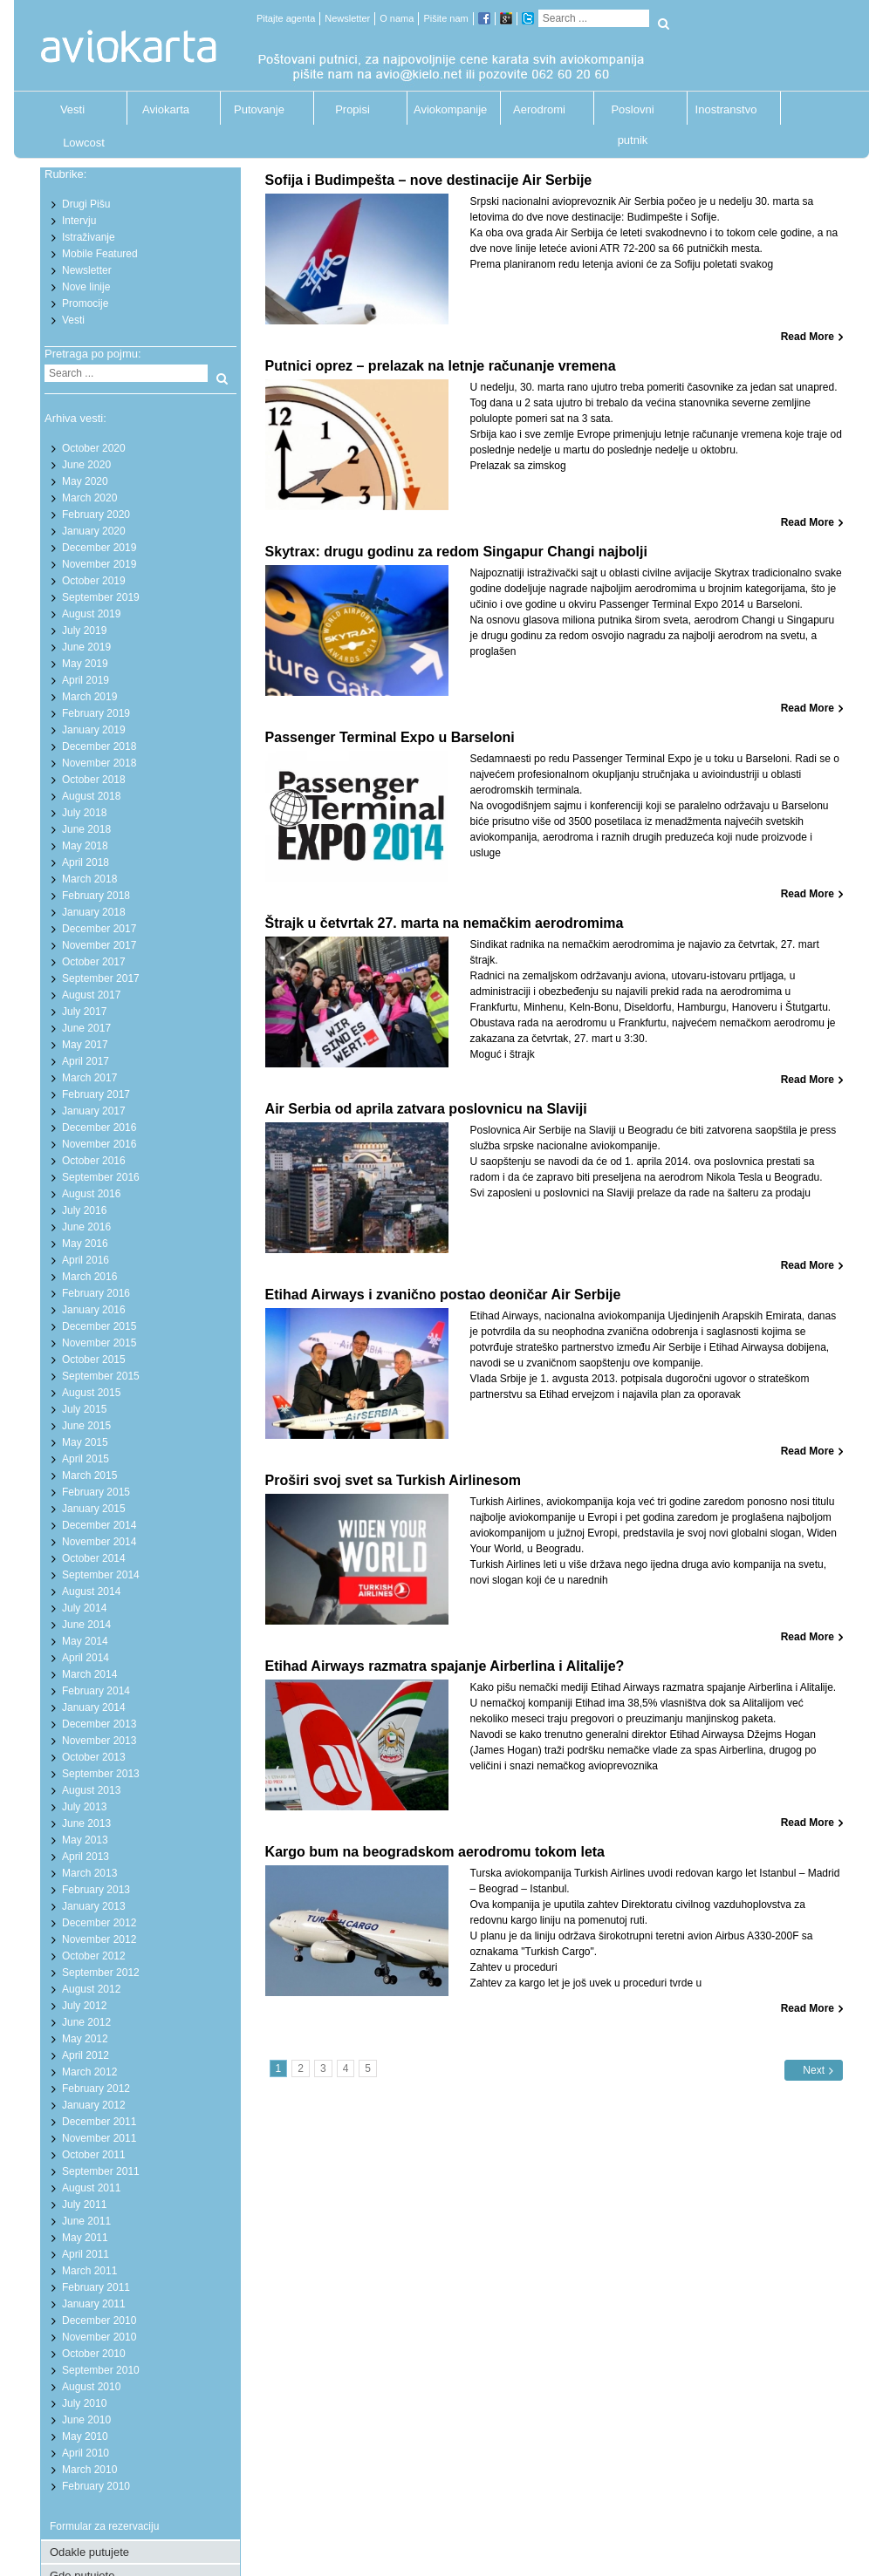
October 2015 (94, 1359)
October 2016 (94, 1161)
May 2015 (85, 1442)
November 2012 (99, 1939)
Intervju (79, 221)
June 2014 (86, 1625)
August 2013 (91, 1790)
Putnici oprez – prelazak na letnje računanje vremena (440, 365)
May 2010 (85, 2436)
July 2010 (84, 2403)
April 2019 (85, 680)
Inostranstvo (726, 109)
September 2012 (101, 1972)
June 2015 (86, 1426)
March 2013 (89, 1873)
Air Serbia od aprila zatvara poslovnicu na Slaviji (426, 1108)
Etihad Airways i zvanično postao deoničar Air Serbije (443, 1294)
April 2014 (85, 1658)
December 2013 (99, 1724)
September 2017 (101, 978)
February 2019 (96, 713)
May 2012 (85, 2039)
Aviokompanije (446, 109)
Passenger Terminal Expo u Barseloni (390, 737)
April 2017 (85, 1061)
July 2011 (84, 2204)
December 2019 (99, 548)
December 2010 (99, 2320)
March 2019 (89, 697)
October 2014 (94, 1558)
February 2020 (96, 514)
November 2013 (99, 1740)
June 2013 (86, 1823)
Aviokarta (165, 109)
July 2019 (84, 630)
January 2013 (94, 1906)
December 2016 (99, 1127)
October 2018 (94, 779)
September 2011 (101, 2171)
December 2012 (99, 1923)
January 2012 (94, 2105)
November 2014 (99, 1542)
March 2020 (89, 498)
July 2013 (84, 1807)
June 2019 (86, 647)
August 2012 (91, 1989)
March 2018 (89, 879)
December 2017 (99, 929)
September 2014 (101, 1575)
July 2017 (84, 1011)
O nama (397, 18)
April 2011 (85, 2254)
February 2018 (96, 895)
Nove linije (86, 287)
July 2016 (84, 1210)
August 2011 (91, 2188)
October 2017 (94, 962)
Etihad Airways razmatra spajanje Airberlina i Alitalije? (445, 1666)
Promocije (85, 303)
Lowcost (84, 142)
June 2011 (86, 2221)
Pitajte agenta (286, 18)
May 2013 (85, 1840)
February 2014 (96, 1691)
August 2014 (91, 1591)
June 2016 (86, 1227)
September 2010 (101, 2370)
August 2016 (91, 1194)
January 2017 (94, 1111)
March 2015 (89, 1475)
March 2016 (89, 1277)
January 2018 (94, 912)
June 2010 (86, 2420)
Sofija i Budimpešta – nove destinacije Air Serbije (428, 180)
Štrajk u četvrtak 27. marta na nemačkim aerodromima (444, 923)
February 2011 (96, 2287)
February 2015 (96, 1492)
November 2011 (99, 2138)
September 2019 (101, 597)
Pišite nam (445, 18)
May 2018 (85, 846)
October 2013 (94, 1757)
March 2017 (89, 1078)
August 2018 (91, 796)
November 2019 (99, 564)
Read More (807, 337)
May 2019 (85, 664)
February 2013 (96, 1890)
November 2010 (99, 2337)
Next (814, 2070)
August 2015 (91, 1393)
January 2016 (94, 1310)
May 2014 (85, 1641)
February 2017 (96, 1094)
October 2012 (94, 1956)
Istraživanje (88, 237)
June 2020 (86, 465)
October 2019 (94, 581)
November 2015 (99, 1343)
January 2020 (94, 531)
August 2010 (91, 2387)
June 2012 (86, 2022)
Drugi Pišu (86, 204)
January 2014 (94, 1707)
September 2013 (101, 1774)
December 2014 (99, 1525)
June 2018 (86, 829)
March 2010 (89, 2470)
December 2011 (99, 2122)
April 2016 (85, 1260)
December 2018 (99, 746)
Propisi (352, 109)
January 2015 (94, 1509)
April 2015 (85, 1459)
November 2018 (99, 763)
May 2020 (85, 481)
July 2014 (84, 1608)
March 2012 (89, 2072)
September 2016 (101, 1177)
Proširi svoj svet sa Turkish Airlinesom (393, 1480)
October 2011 (94, 2155)
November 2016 (99, 1144)
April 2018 (85, 862)
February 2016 (96, 1293)
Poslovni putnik (632, 114)
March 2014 (89, 1674)
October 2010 (94, 2354)
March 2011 (89, 2271)
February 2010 (96, 2486)
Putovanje (259, 109)
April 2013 (85, 1856)
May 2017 (85, 1045)
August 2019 (91, 614)
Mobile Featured (100, 254)
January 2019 (94, 730)
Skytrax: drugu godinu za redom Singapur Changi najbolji (456, 551)
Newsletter (347, 18)
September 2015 (101, 1376)
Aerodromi (539, 109)
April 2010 (85, 2453)
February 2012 (96, 2088)
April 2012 (85, 2055)
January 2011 (94, 2304)
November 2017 (99, 945)
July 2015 (84, 1409)
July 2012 (84, 2006)
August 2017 (91, 995)
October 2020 (94, 448)
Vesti (72, 109)
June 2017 (86, 1028)
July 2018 (84, 813)
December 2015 (99, 1326)
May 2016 (85, 1243)
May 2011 (85, 2238)
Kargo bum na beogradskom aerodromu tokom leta (435, 1851)
